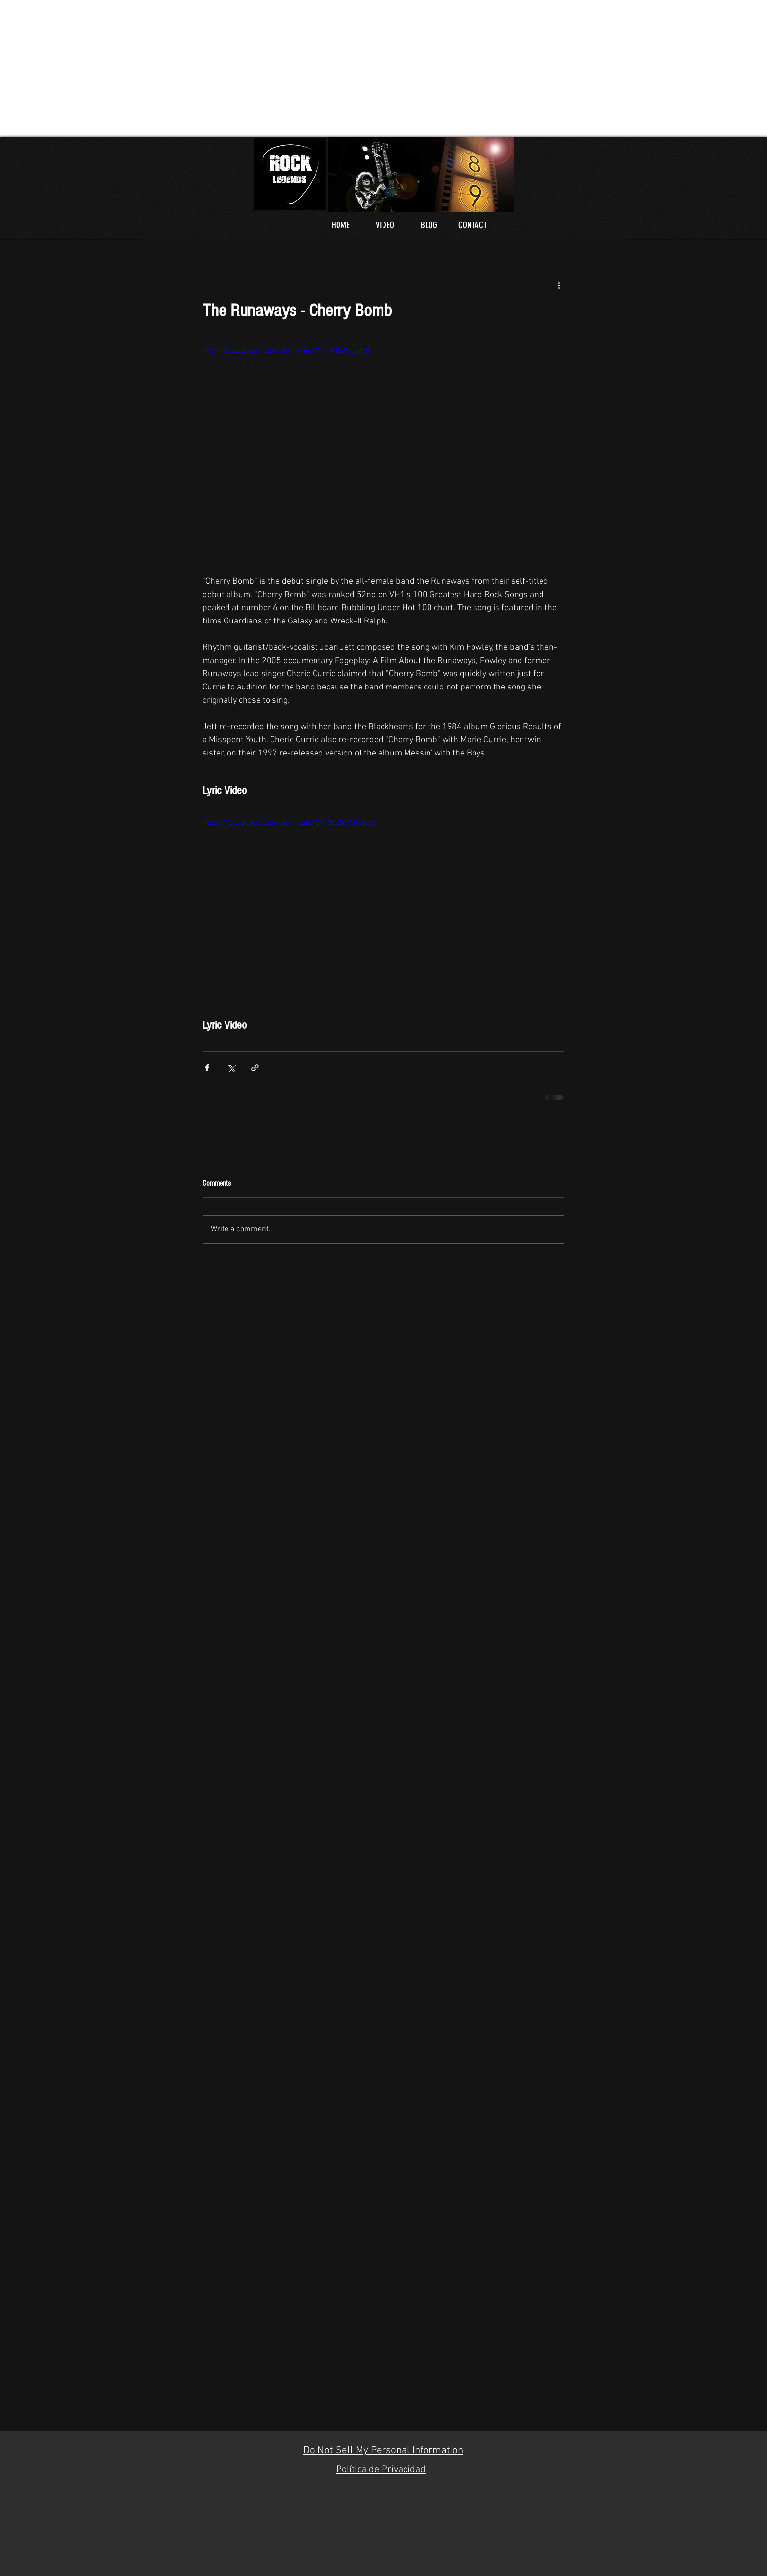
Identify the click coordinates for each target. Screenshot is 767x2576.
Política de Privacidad (381, 2470)
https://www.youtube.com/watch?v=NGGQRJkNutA (289, 823)
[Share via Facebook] (207, 1067)
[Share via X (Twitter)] (231, 1067)
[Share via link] (255, 1067)
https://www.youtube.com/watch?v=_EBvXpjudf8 (286, 351)
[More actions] (558, 284)
